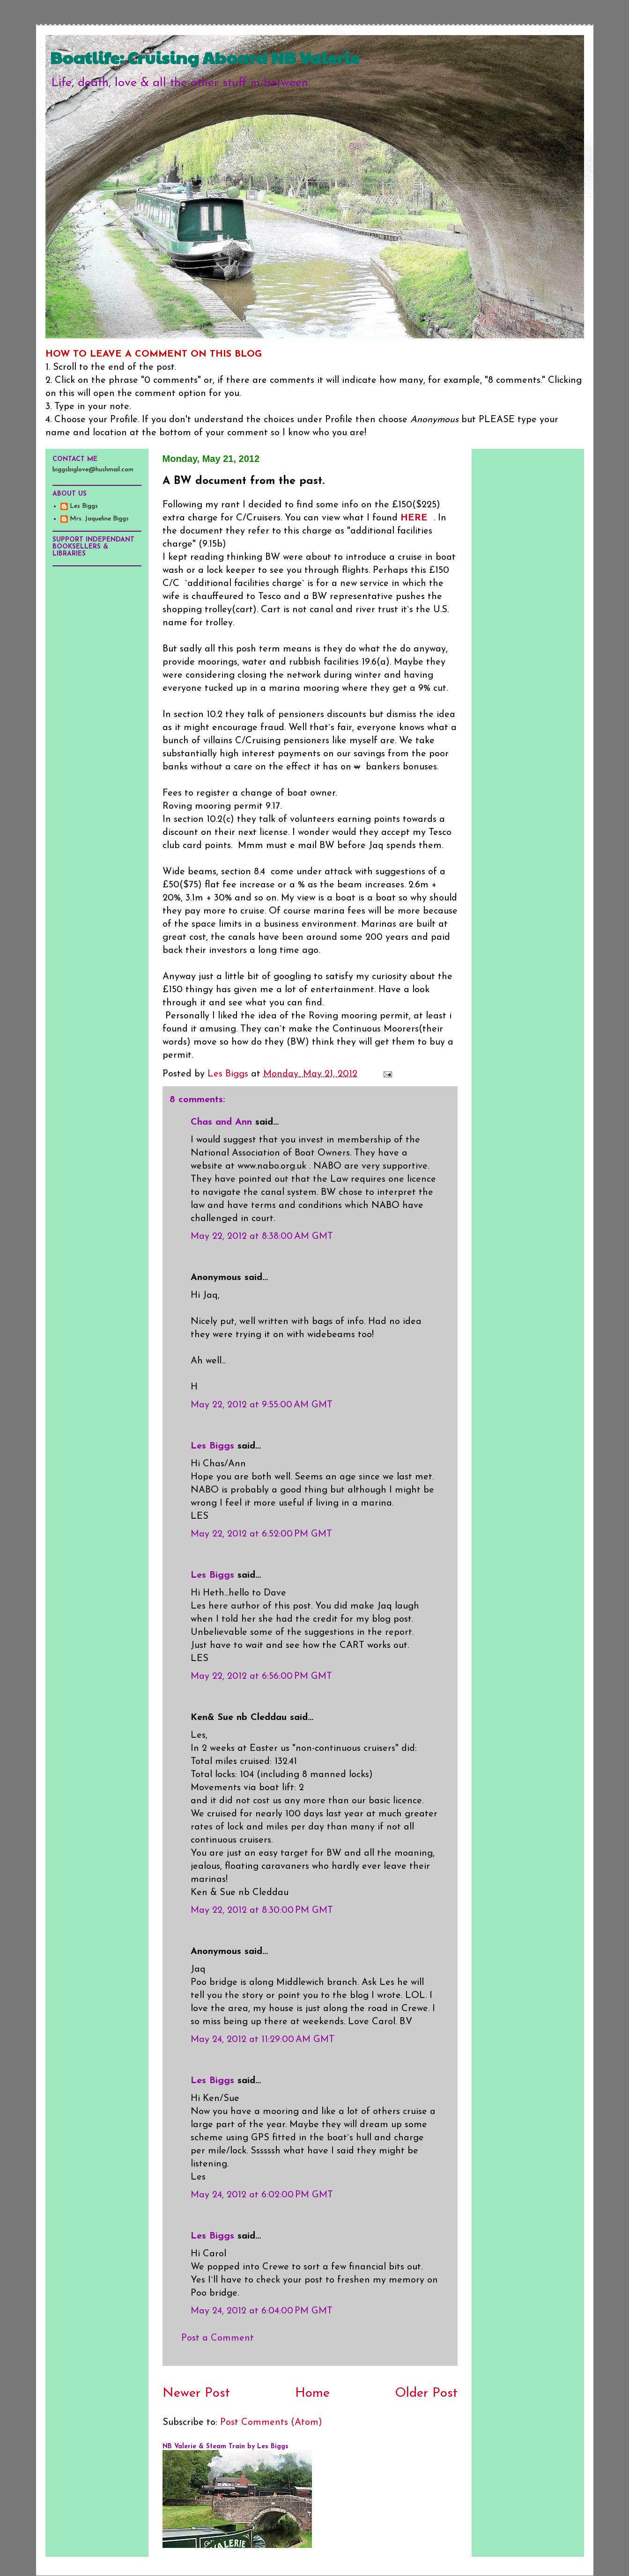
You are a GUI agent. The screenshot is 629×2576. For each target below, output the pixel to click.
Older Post (426, 2393)
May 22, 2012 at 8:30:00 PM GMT (262, 1910)
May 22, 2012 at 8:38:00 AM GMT (262, 1236)
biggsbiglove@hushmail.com (92, 469)
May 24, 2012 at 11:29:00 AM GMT (262, 2039)
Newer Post (196, 2393)
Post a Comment (217, 2338)
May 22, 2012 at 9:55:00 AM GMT (262, 1405)
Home (312, 2393)
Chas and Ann (221, 1122)
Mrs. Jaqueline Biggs (99, 518)
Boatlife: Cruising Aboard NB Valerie (205, 57)
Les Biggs (212, 1446)
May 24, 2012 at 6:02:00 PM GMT (262, 2195)
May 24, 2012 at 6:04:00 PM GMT (262, 2311)
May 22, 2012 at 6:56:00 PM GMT (261, 1676)
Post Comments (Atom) (271, 2422)
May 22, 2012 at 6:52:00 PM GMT (261, 1534)
